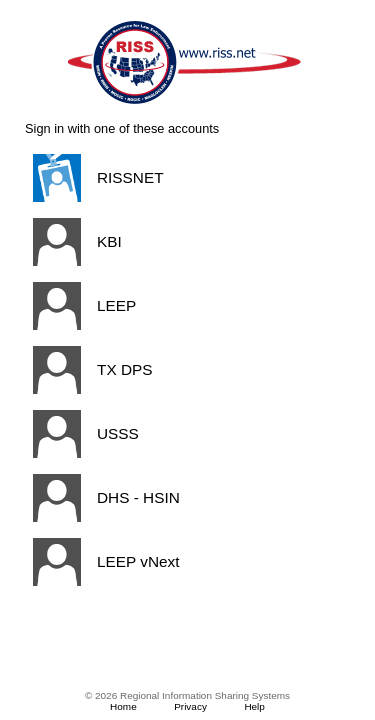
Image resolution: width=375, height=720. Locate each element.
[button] (183, 178)
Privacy (190, 706)
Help (254, 706)
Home (123, 706)
